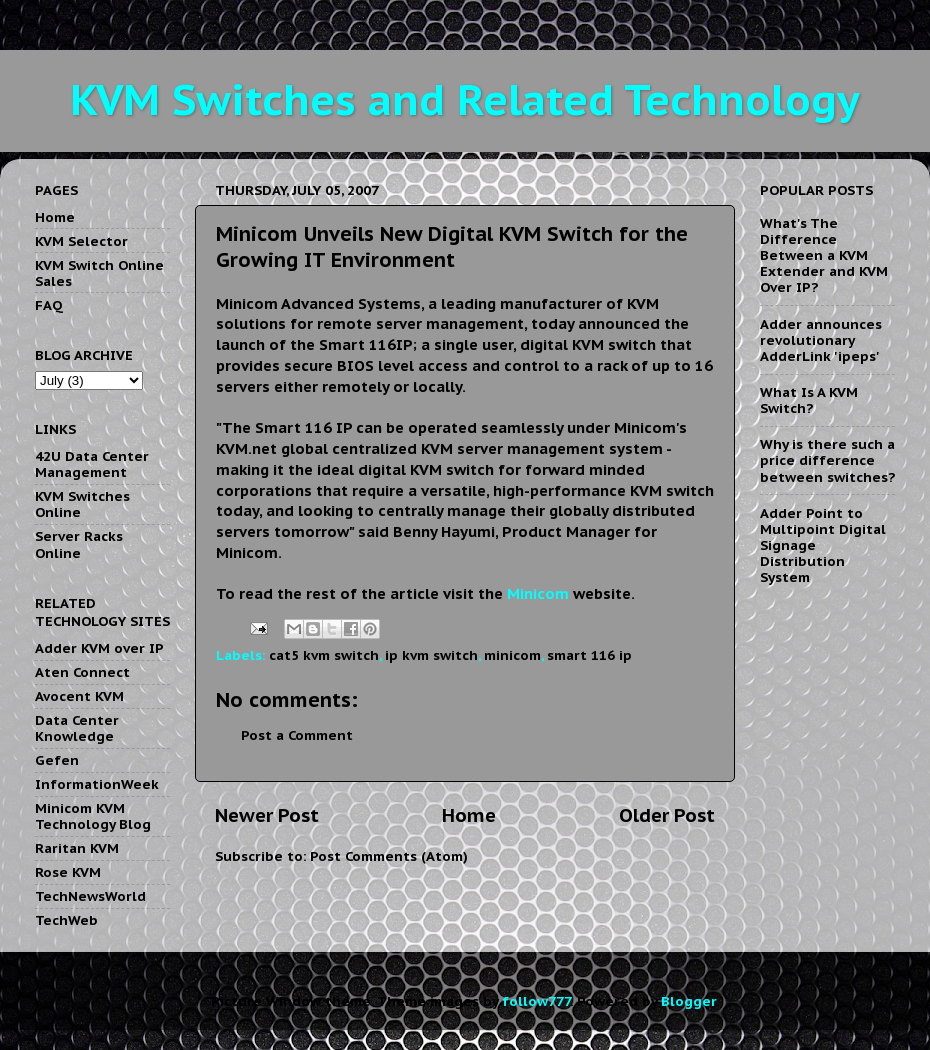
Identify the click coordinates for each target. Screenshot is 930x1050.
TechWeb (66, 920)
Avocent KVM (79, 696)
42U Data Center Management (92, 464)
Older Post (667, 815)
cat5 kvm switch (324, 655)
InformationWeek (97, 784)
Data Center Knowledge (77, 728)
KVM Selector (81, 241)
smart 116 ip (589, 655)
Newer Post (267, 815)
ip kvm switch (431, 655)
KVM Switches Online (82, 504)
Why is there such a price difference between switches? (827, 460)
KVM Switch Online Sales (99, 273)
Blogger (688, 1001)
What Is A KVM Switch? (809, 400)
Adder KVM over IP (99, 648)
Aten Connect (82, 672)
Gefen (57, 760)
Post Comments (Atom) (389, 856)
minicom (512, 655)
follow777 (536, 1001)
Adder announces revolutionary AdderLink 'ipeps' (821, 340)
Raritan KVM (77, 848)
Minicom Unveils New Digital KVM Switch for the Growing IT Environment (452, 247)
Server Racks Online (79, 544)
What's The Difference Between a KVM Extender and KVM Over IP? (824, 255)
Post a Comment (297, 735)
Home (469, 815)
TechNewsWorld (90, 896)
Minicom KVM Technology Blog (93, 816)
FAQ (49, 305)
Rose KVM (68, 872)
